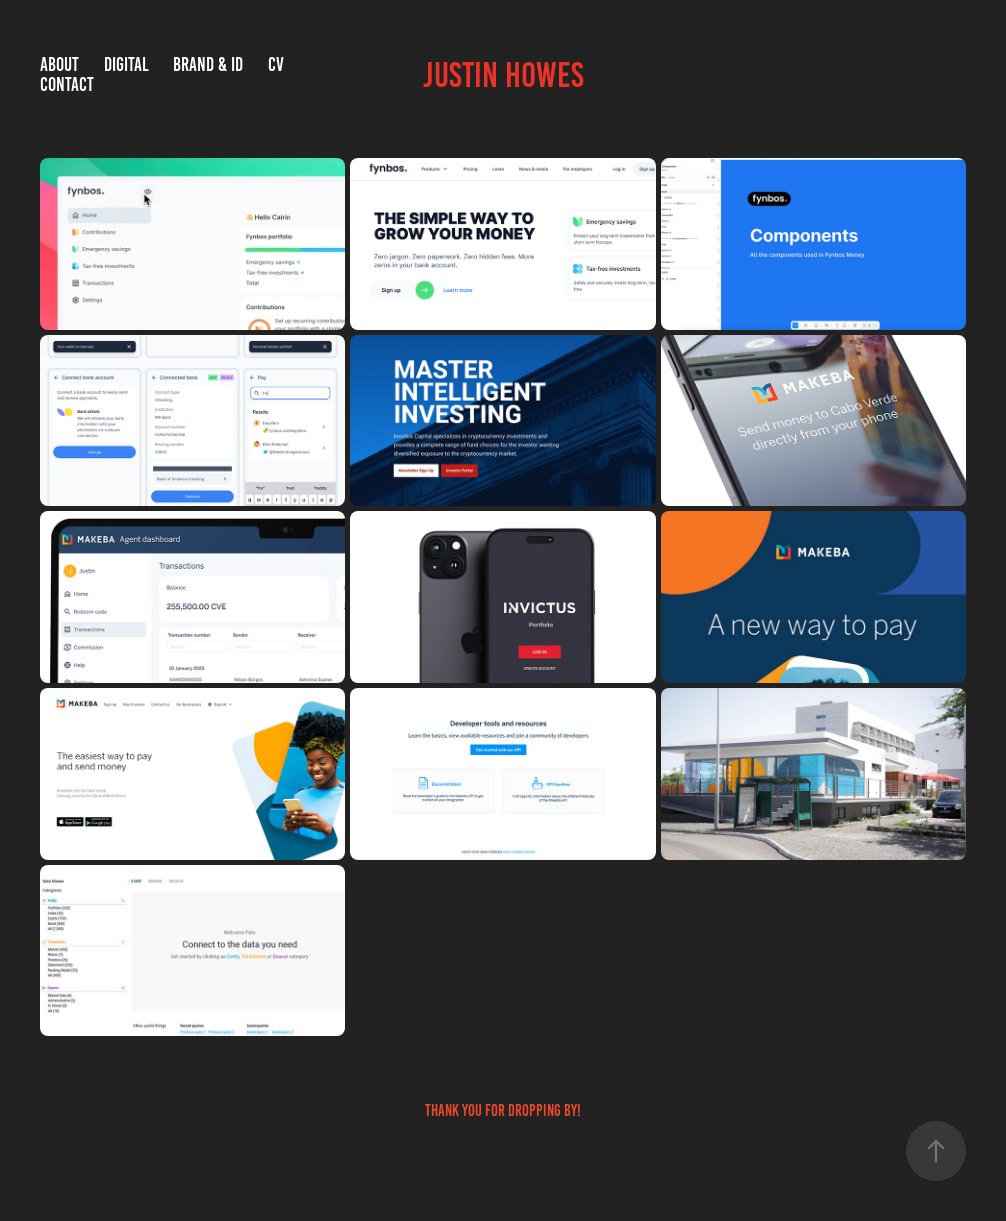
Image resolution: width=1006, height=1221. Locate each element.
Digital (126, 64)
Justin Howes (503, 75)
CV (276, 64)
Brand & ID (208, 64)
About (59, 64)
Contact (67, 84)
